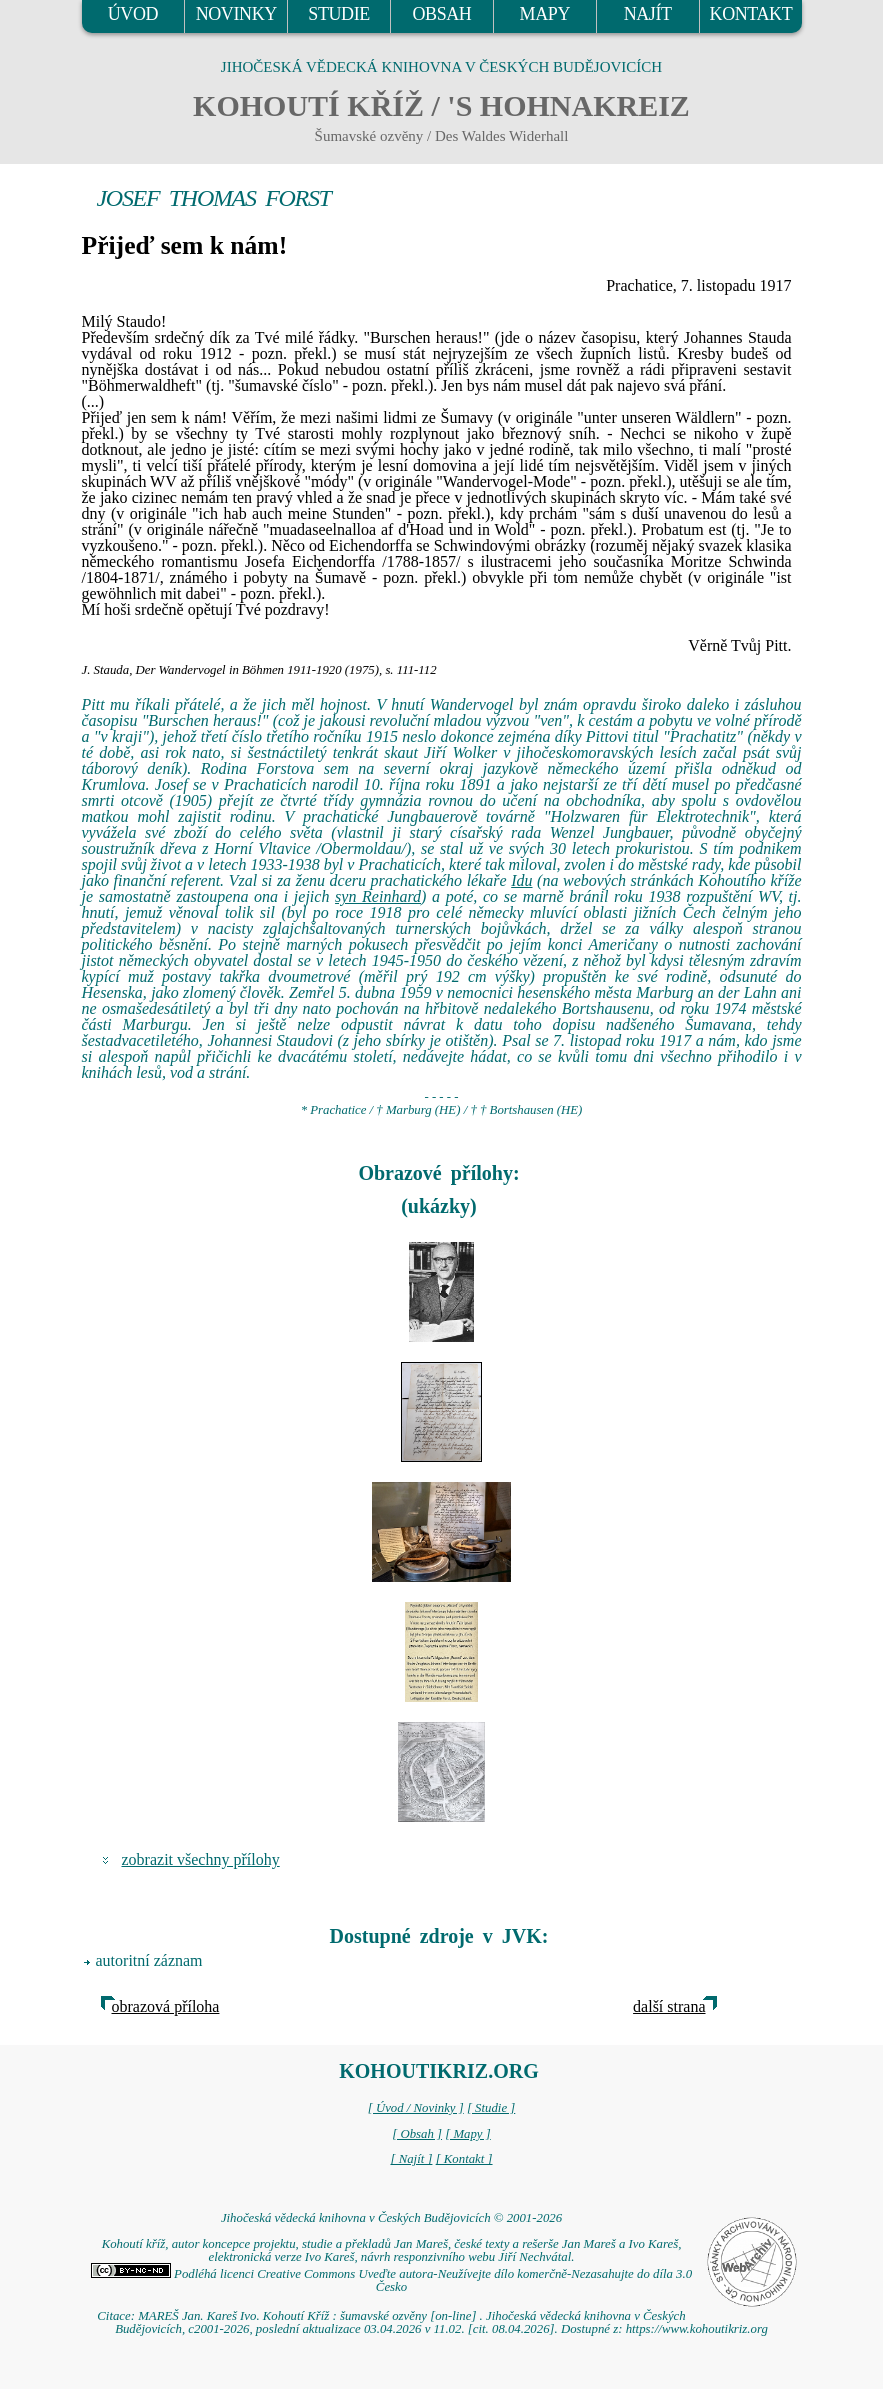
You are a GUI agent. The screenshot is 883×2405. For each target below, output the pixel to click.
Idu (521, 880)
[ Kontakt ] (464, 2159)
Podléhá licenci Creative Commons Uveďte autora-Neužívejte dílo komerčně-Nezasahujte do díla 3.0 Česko (391, 2280)
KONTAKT (751, 14)
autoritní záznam (149, 1960)
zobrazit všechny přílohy (201, 1859)
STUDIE (339, 14)
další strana (669, 2006)
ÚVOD (133, 14)
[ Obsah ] (417, 2134)
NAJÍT (648, 14)
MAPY (545, 14)
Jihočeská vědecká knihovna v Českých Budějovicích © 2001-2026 (391, 2218)
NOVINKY (236, 14)
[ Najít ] (411, 2159)
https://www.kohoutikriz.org (697, 2329)
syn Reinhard (378, 896)
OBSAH (441, 14)
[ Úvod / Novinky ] (416, 2108)
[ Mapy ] (468, 2134)
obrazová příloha (166, 2006)
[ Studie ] (491, 2108)
